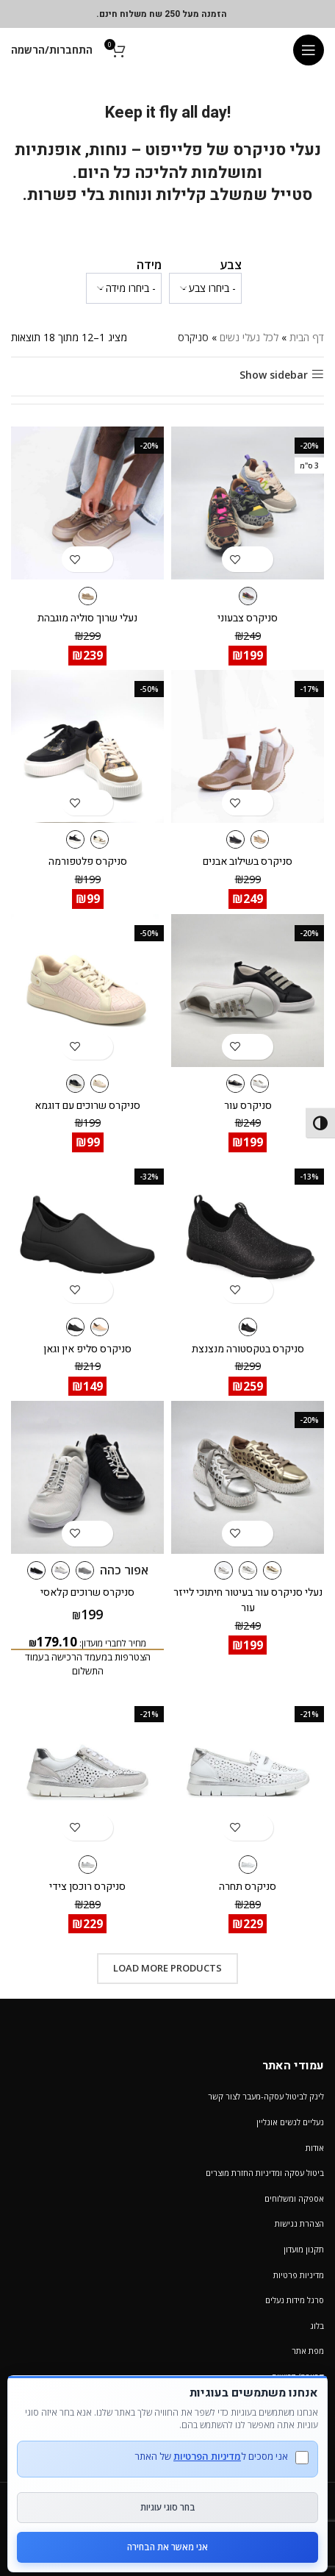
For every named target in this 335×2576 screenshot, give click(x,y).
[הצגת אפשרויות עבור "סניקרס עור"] (260, 1047)
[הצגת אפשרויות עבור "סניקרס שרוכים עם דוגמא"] (100, 1047)
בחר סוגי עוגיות (167, 2507)
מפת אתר (308, 2350)
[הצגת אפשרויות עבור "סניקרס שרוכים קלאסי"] (100, 1533)
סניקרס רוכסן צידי (87, 1886)
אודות (315, 2147)
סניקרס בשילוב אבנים (247, 861)
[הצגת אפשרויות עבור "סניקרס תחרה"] (260, 1828)
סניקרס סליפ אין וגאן (87, 1349)
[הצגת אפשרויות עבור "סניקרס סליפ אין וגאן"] (100, 1290)
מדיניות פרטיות (298, 2274)
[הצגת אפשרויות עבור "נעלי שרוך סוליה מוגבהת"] (100, 559)
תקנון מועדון (304, 2249)
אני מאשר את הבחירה (167, 2547)
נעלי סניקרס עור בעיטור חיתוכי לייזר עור (248, 1600)
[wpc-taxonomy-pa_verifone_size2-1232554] (124, 288)
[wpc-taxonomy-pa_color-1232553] (205, 288)
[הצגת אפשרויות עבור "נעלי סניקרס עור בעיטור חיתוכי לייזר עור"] (260, 1533)
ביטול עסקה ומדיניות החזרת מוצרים (265, 2172)
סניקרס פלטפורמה (87, 861)
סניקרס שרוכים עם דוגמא (87, 1105)
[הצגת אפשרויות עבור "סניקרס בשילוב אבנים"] (260, 803)
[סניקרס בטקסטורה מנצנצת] (247, 1233)
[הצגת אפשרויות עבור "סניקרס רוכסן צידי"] (100, 1828)
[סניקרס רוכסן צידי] (87, 1771)
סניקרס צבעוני (247, 618)
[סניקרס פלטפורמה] (87, 746)
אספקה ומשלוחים (294, 2198)
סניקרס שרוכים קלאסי (87, 1592)
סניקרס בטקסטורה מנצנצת (248, 1349)
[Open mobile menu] (308, 50)
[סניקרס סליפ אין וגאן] (87, 1233)
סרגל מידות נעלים (294, 2299)
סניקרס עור (248, 1105)
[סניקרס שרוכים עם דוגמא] (87, 990)
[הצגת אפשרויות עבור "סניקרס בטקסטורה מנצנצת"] (260, 1290)
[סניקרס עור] (247, 990)
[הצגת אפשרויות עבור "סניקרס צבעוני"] (260, 559)
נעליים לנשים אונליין (290, 2121)
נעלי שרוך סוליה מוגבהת (87, 618)
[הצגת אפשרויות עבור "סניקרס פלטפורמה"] (100, 803)
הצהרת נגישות (299, 2223)
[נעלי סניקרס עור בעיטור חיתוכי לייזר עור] (247, 1477)
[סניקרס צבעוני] (247, 503)
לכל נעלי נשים (249, 337)
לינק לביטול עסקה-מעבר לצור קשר (266, 2096)
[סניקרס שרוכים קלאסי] (87, 1477)
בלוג (317, 2325)
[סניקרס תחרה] (247, 1771)
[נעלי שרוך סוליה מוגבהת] (87, 503)
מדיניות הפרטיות (207, 2456)
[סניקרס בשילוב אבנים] (247, 746)
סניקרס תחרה (247, 1886)
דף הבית (306, 337)
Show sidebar (273, 374)
